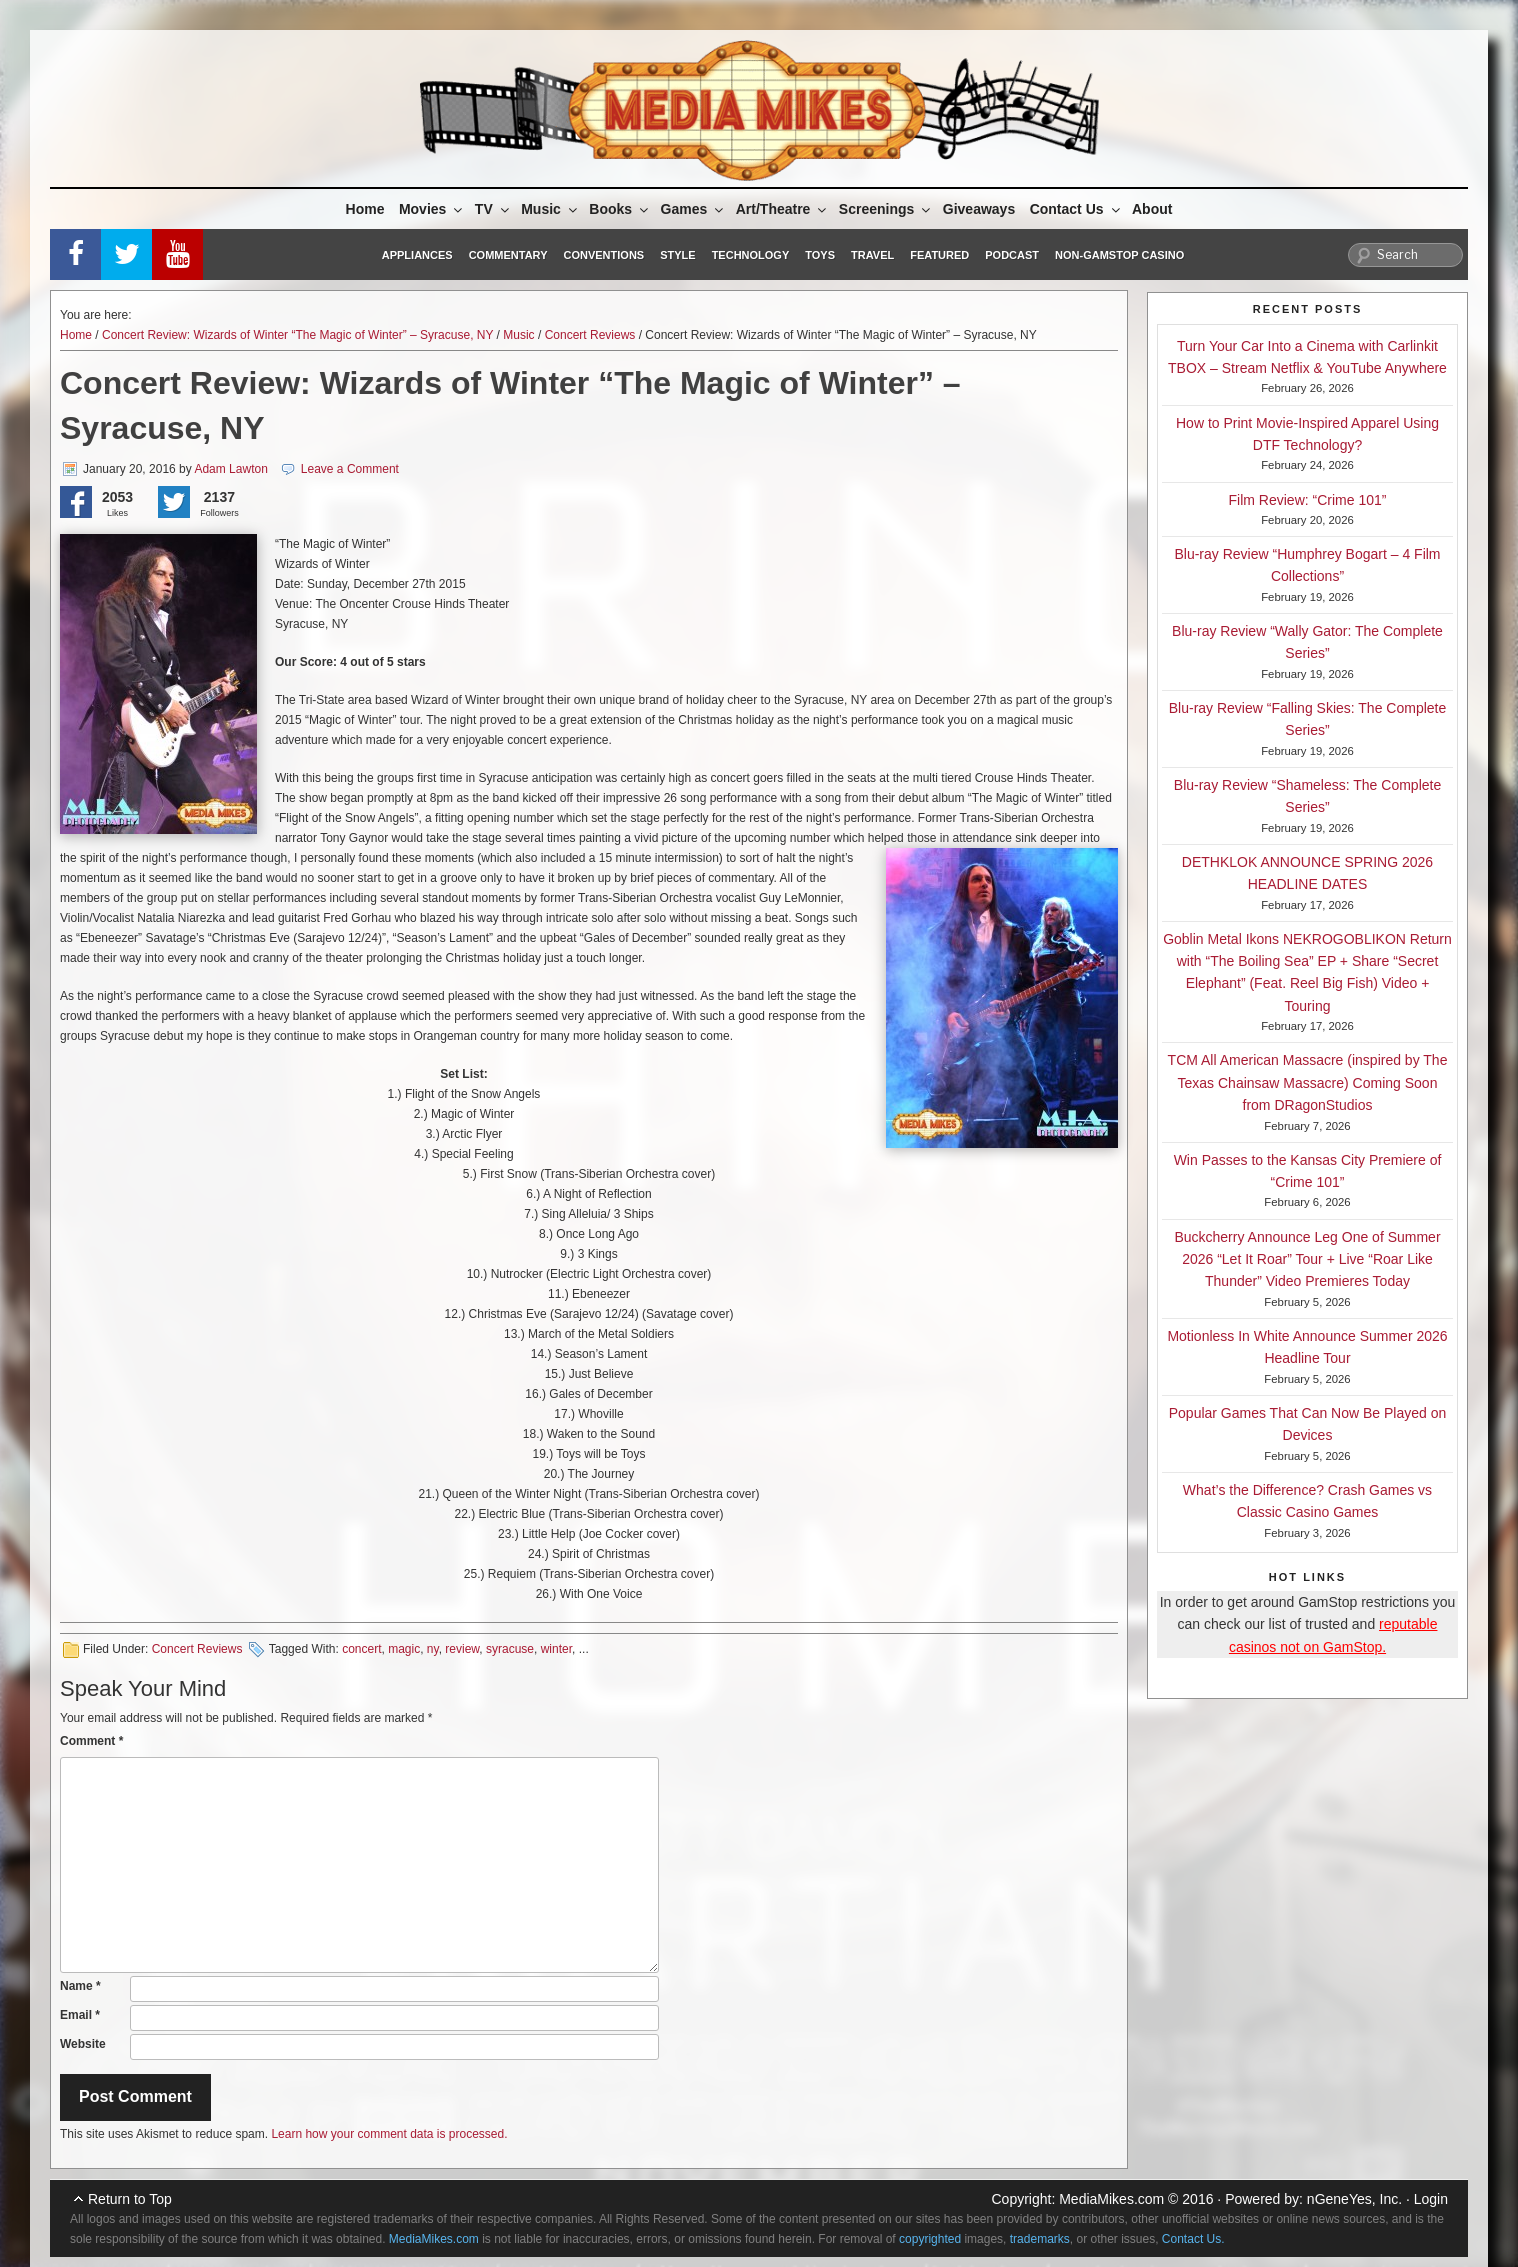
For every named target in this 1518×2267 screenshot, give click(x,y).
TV (493, 209)
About (1152, 209)
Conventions (603, 255)
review (462, 1649)
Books (620, 209)
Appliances (417, 255)
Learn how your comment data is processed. (389, 2134)
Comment (91, 1741)
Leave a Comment (350, 469)
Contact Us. (1193, 2239)
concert (361, 1649)
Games (694, 209)
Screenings (886, 209)
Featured (939, 255)
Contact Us (1076, 209)
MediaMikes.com (1111, 2199)
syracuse (510, 1649)
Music (550, 209)
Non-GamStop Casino (1119, 255)
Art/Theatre (783, 209)
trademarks (1040, 2239)
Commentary (508, 255)
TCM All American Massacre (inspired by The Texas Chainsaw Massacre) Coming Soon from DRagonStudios (1308, 1082)
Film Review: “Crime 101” (1308, 500)
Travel (872, 255)
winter (556, 1649)
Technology (751, 255)
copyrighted (930, 2239)
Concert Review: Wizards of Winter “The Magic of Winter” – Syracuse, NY (297, 335)
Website (83, 2044)
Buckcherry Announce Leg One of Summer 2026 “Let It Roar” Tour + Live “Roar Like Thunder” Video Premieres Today (1307, 1259)
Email (80, 2015)
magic (404, 1649)
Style (677, 255)
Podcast (1012, 255)
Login (1431, 2199)
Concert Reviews (590, 335)
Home (365, 209)
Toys (820, 255)
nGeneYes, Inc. (1354, 2199)
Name (80, 1986)
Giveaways (979, 209)
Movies (432, 209)
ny (433, 1649)
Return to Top (130, 2199)
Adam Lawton (230, 469)
